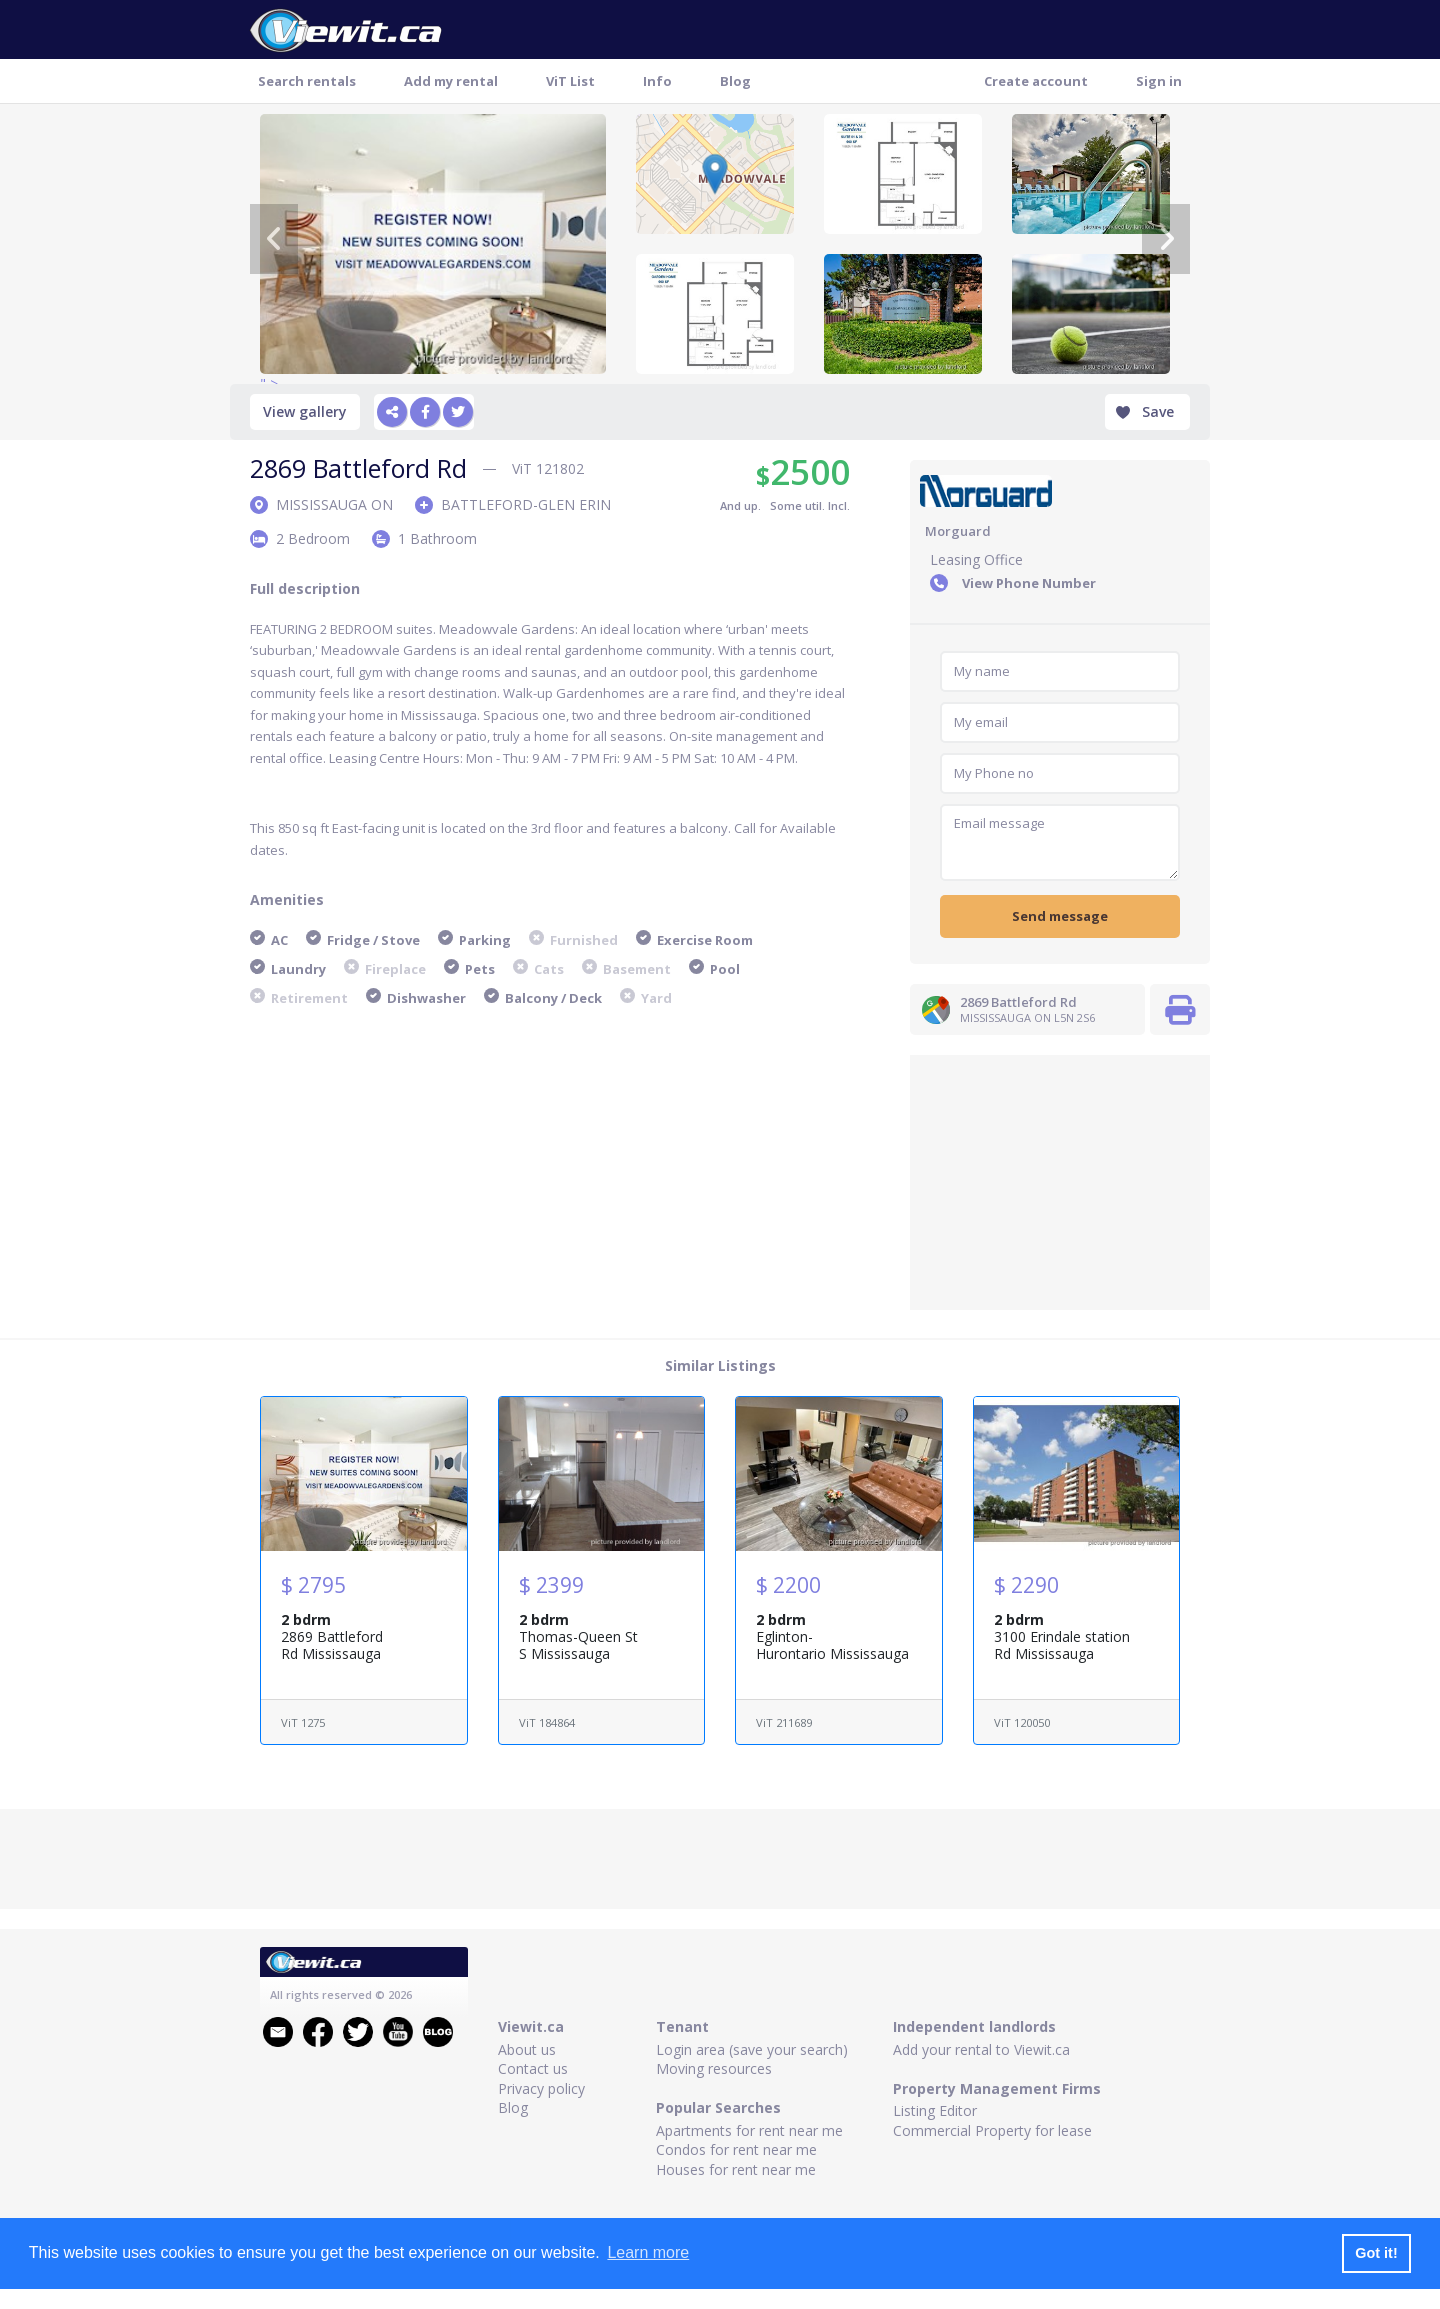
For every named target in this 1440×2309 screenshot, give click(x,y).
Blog (735, 81)
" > (433, 244)
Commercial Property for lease (992, 2130)
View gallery (305, 411)
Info (657, 81)
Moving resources (714, 2068)
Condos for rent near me (736, 2149)
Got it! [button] (1376, 2253)
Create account (1036, 81)
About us (527, 2049)
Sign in (1159, 81)
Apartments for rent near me (749, 2130)
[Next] (1166, 239)
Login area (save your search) (752, 2049)
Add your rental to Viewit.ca (981, 2049)
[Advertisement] (1060, 1180)
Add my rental (451, 81)
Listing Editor (935, 2110)
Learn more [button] (648, 2252)
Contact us (533, 2068)
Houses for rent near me (736, 2169)
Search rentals (307, 81)
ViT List (570, 81)
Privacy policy (541, 2088)
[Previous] (274, 239)
